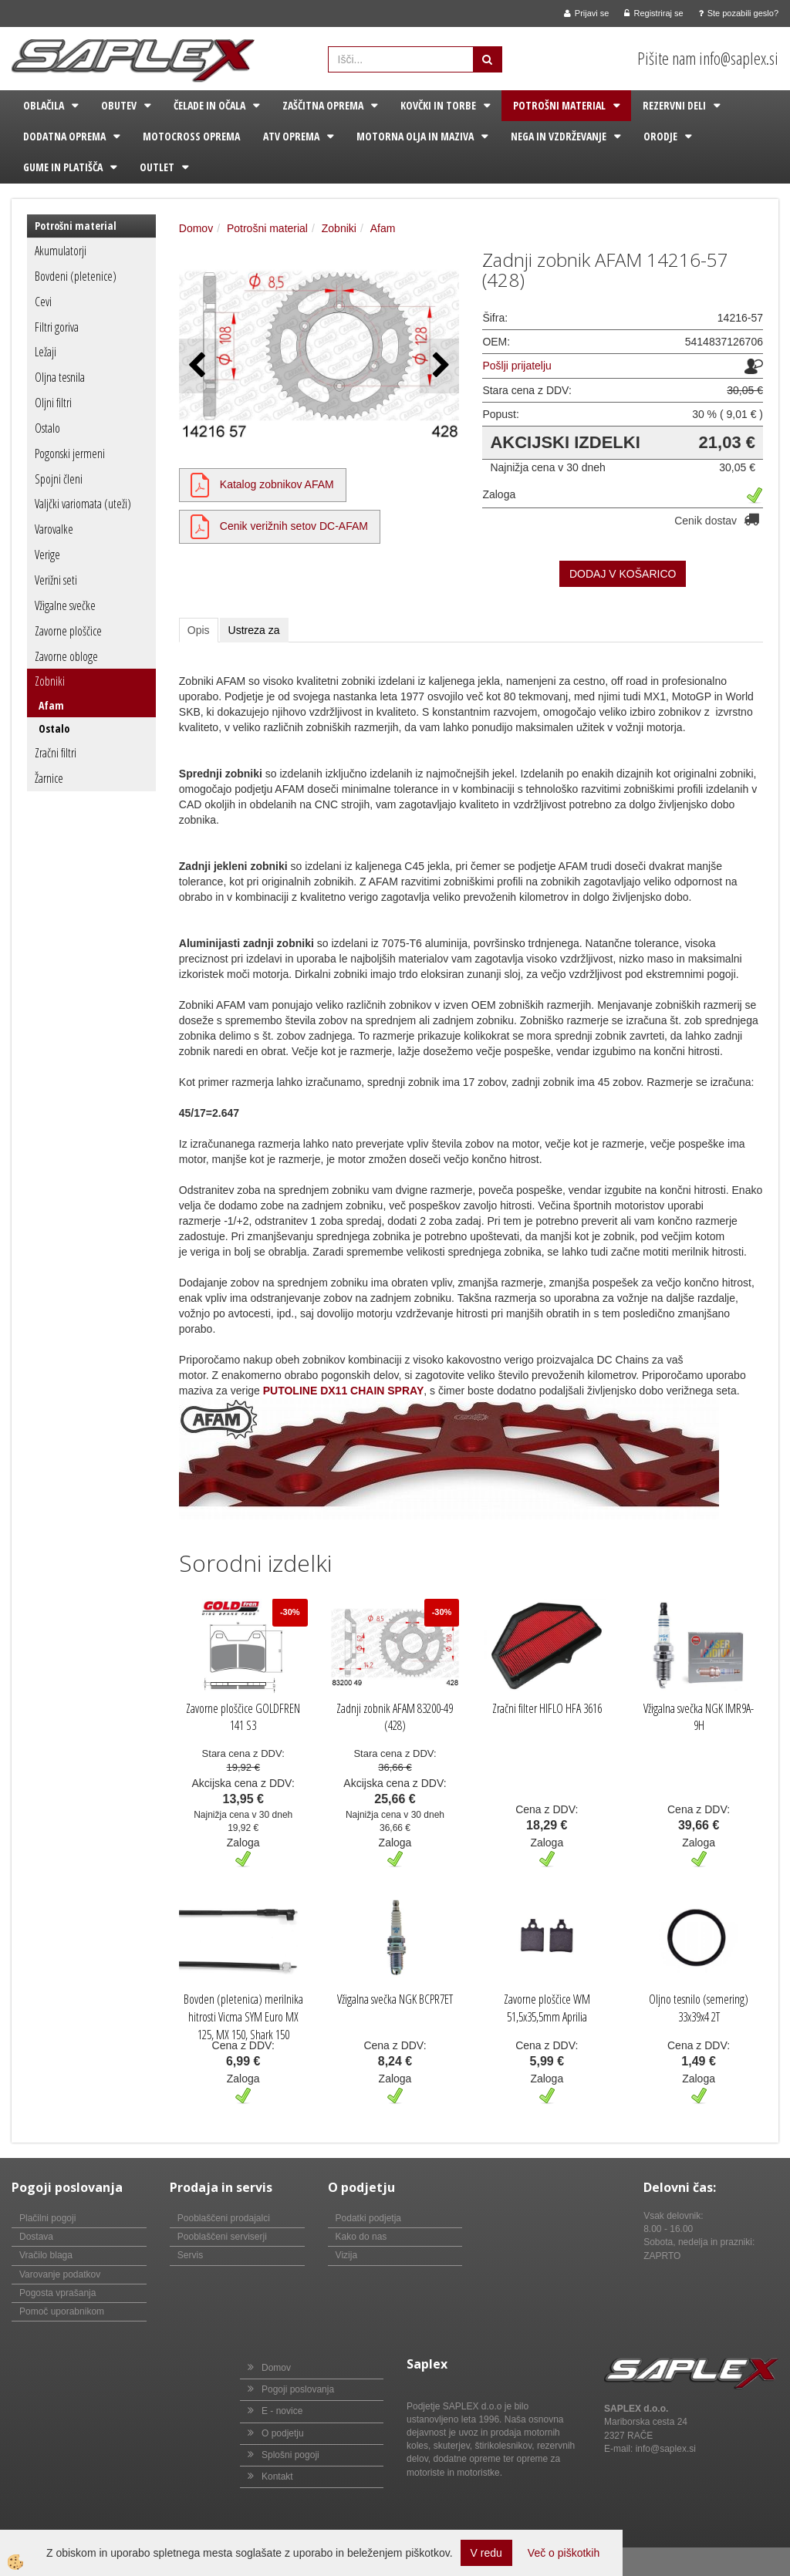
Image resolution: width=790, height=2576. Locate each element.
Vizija (346, 2255)
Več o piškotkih (563, 2553)
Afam (51, 705)
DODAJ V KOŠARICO (622, 574)
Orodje (660, 136)
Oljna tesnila (60, 377)
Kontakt (277, 2476)
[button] (439, 366)
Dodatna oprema (64, 136)
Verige (47, 554)
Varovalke (54, 529)
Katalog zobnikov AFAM (277, 484)
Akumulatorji (60, 250)
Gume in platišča (63, 167)
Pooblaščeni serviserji (222, 2236)
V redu (486, 2553)
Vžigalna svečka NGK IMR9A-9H (698, 1717)
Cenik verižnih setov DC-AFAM (294, 526)
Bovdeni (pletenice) (75, 276)
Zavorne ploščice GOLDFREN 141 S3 (243, 1717)
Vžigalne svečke (65, 605)
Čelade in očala (209, 105)
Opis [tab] (198, 630)
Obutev (119, 105)
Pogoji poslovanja (298, 2389)
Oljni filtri (53, 402)
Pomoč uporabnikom (61, 2311)
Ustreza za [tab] (254, 630)
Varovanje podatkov (59, 2274)
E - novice (282, 2411)
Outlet (157, 167)
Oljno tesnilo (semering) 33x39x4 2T (698, 2008)
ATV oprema (291, 136)
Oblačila (43, 105)
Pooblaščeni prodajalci (223, 2218)
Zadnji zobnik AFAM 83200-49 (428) (394, 1717)
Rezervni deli (674, 105)
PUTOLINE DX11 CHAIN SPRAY (343, 1390)
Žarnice (49, 778)
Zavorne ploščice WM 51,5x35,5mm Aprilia (547, 2008)
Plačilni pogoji (47, 2218)
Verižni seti (56, 580)
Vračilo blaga (46, 2255)
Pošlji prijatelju (516, 365)
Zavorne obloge (66, 656)
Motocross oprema (191, 136)
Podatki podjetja (368, 2218)
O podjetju (283, 2433)
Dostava (36, 2236)
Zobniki (50, 681)
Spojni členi (59, 478)
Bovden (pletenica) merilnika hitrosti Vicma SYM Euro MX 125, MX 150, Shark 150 (243, 2017)
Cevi (43, 301)
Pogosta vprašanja (57, 2293)
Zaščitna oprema (322, 105)
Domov (196, 228)
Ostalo (47, 428)
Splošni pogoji (290, 2455)
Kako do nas (361, 2236)
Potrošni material (559, 105)
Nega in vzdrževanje (558, 136)
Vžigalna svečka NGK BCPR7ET (395, 1999)
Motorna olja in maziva (415, 136)
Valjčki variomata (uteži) (83, 503)
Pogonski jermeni (70, 453)
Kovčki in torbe (438, 105)
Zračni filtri (55, 752)
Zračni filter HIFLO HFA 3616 (547, 1708)
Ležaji (45, 351)
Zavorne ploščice (68, 630)
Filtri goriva (57, 327)
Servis (190, 2255)
